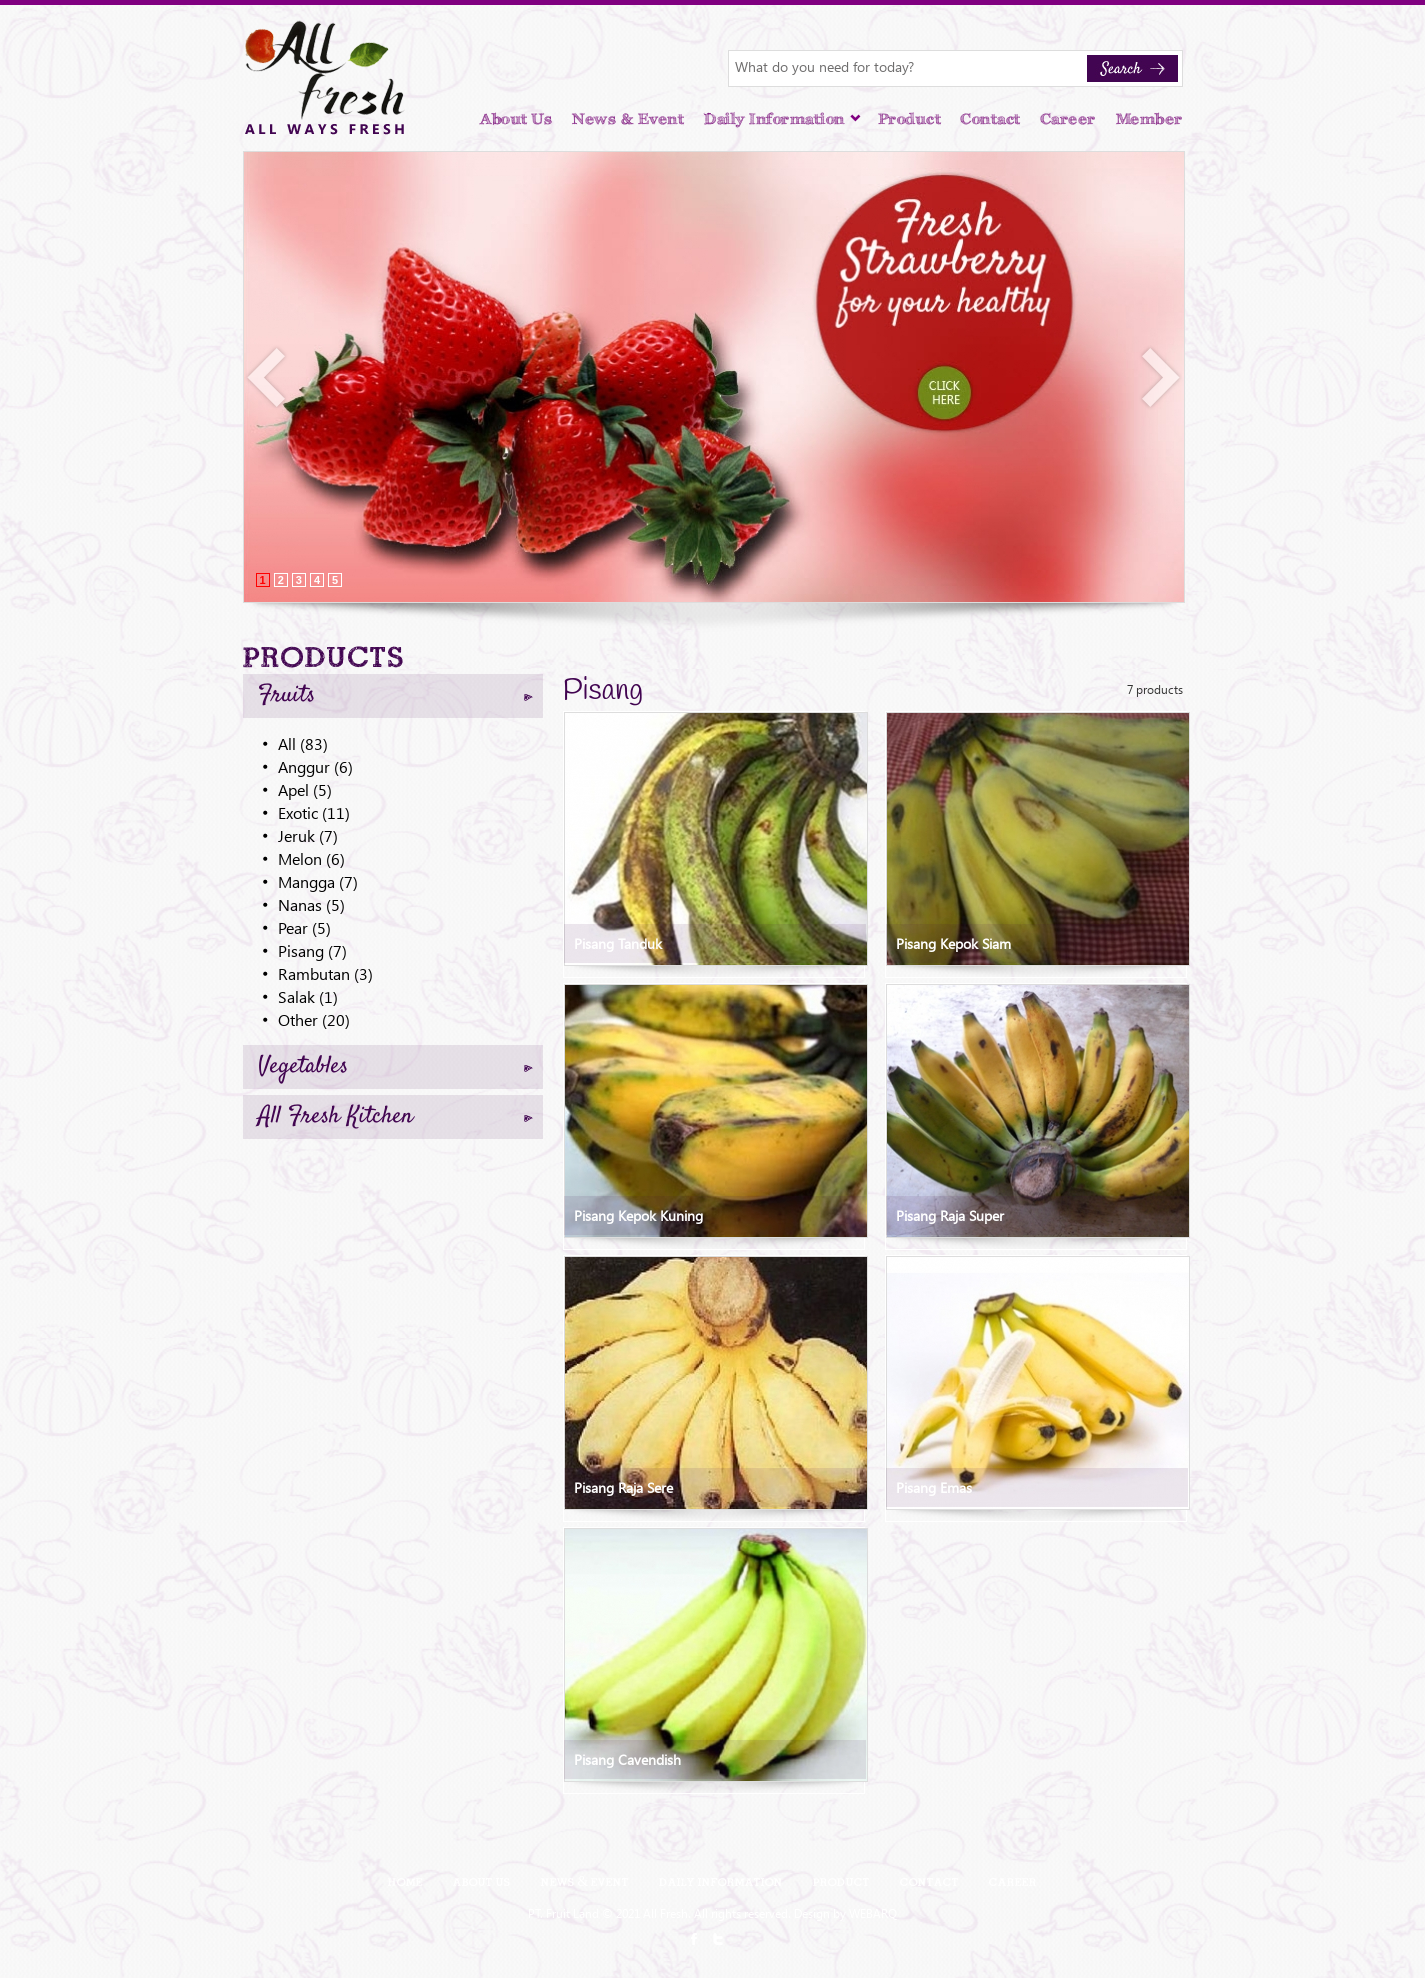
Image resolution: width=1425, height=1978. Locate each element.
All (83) (303, 743)
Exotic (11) (314, 812)
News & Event (628, 119)
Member (1149, 119)
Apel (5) (305, 789)
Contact (991, 119)
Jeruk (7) (308, 835)
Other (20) (314, 1019)
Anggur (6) (315, 766)
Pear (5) (304, 927)
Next (1161, 377)
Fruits (395, 696)
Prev (266, 377)
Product (910, 119)
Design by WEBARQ (845, 1913)
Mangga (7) (318, 881)
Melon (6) (311, 858)
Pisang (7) (312, 950)
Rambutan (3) (325, 973)
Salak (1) (308, 996)
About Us (516, 119)
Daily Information (782, 119)
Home (405, 1881)
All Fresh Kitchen (395, 1117)
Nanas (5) (311, 904)
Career (1068, 119)
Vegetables (395, 1067)
